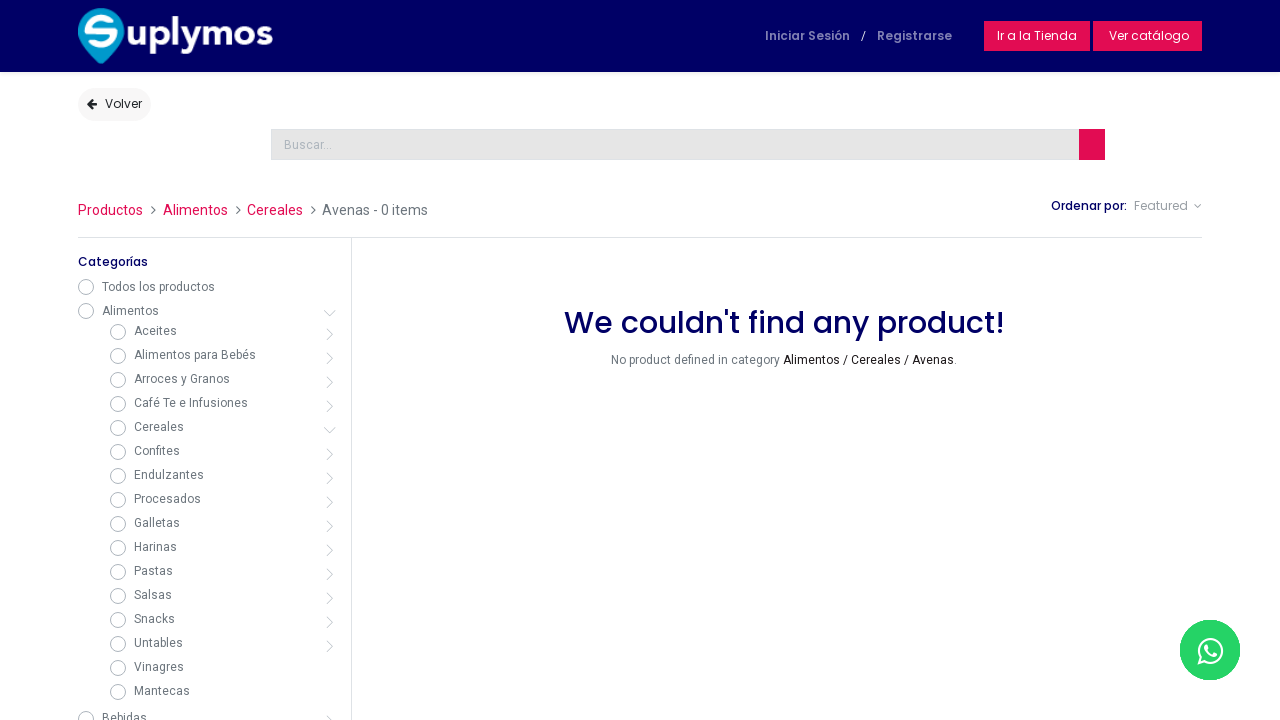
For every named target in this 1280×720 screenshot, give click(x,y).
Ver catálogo (1147, 35)
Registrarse (914, 35)
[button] (1168, 206)
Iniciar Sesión (807, 35)
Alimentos (195, 210)
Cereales (275, 210)
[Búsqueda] (1092, 144)
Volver (114, 103)
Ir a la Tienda (1037, 35)
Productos (110, 210)
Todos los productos (158, 287)
